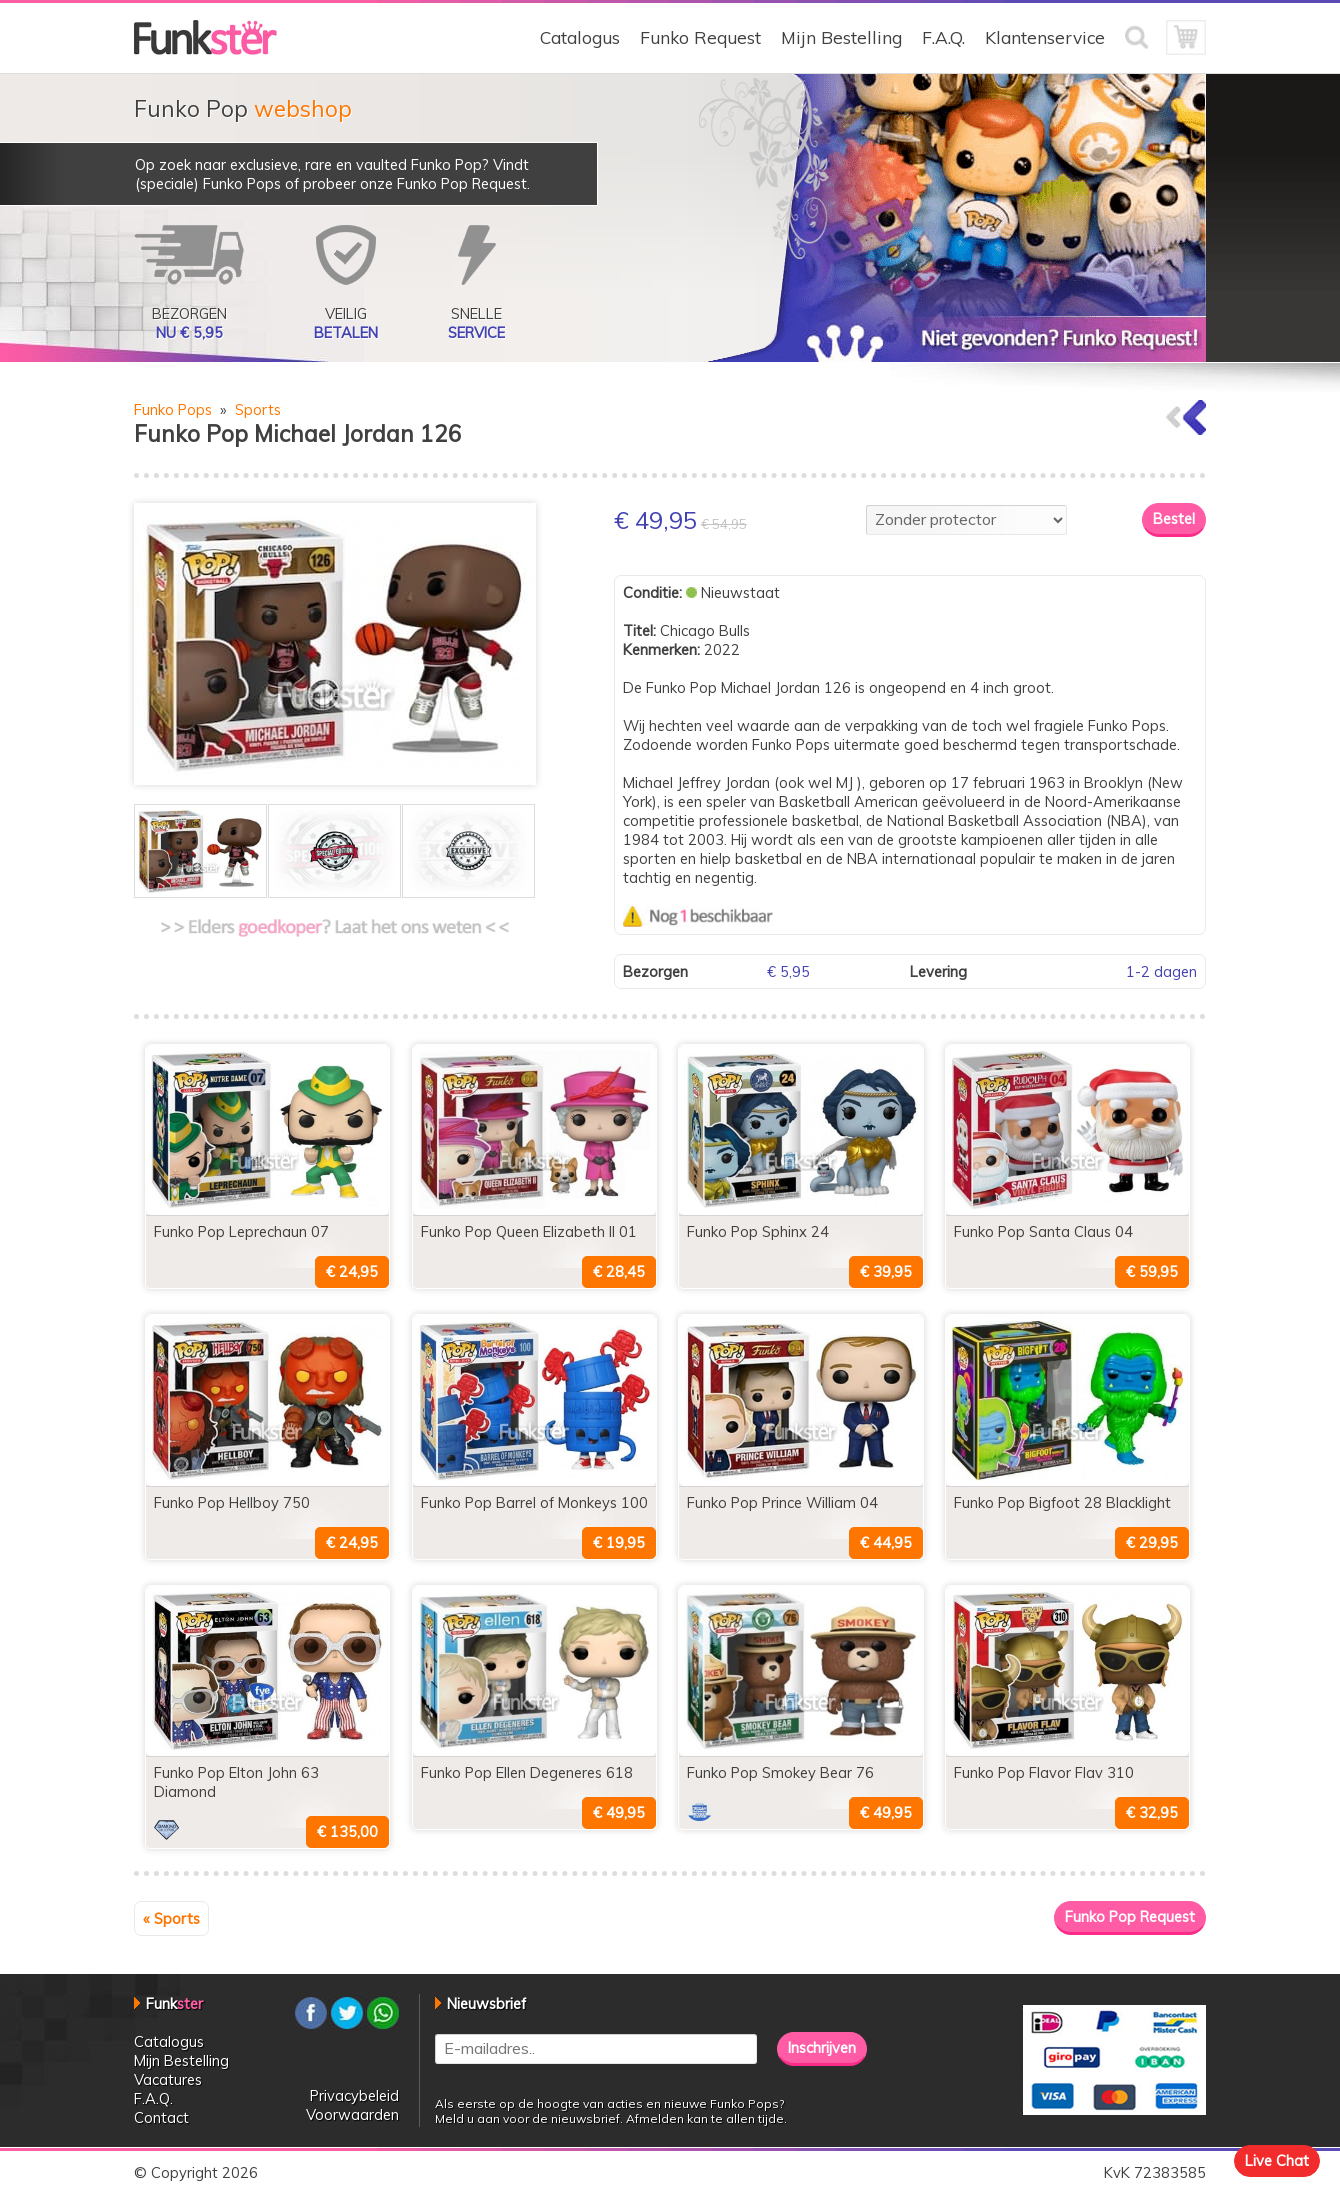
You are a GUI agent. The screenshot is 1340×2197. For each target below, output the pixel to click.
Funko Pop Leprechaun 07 (241, 1231)
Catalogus (580, 37)
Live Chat (1277, 2160)
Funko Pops (173, 409)
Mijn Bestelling (841, 37)
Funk (174, 2003)
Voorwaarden (352, 2114)
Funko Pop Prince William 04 (782, 1502)
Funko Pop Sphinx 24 (758, 1231)
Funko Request (700, 37)
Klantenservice (1045, 37)
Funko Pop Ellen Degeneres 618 (527, 1772)
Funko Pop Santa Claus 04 (1043, 1231)
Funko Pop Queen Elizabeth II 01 (529, 1231)
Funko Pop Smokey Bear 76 (780, 1772)
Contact (161, 2117)
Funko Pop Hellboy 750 (232, 1502)
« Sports (171, 1918)
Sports (258, 409)
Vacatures (168, 2079)
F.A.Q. (943, 37)
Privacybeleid (354, 2095)
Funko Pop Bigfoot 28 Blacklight (1062, 1502)
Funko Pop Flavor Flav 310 (1044, 1772)
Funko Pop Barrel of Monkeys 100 (534, 1502)
